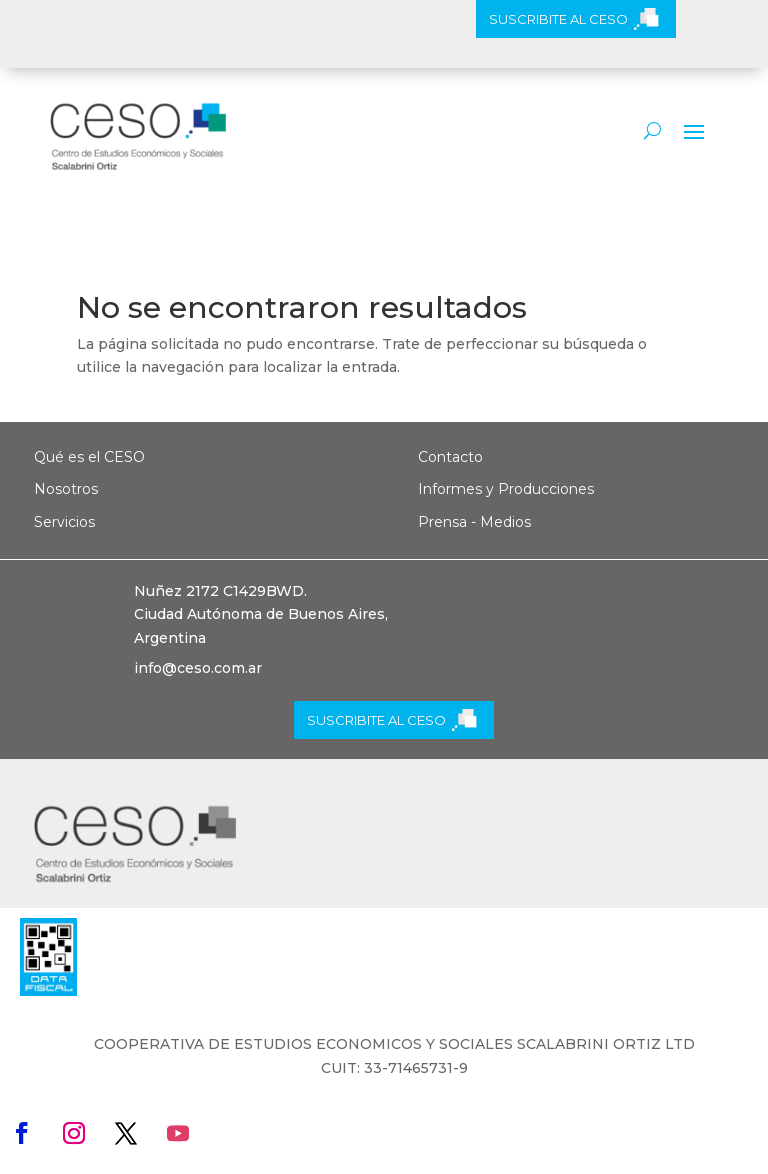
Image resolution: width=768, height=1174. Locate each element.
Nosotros (66, 489)
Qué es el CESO (89, 457)
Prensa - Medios (474, 522)
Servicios (64, 522)
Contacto (450, 457)
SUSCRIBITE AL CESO (558, 19)
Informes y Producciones (506, 489)
